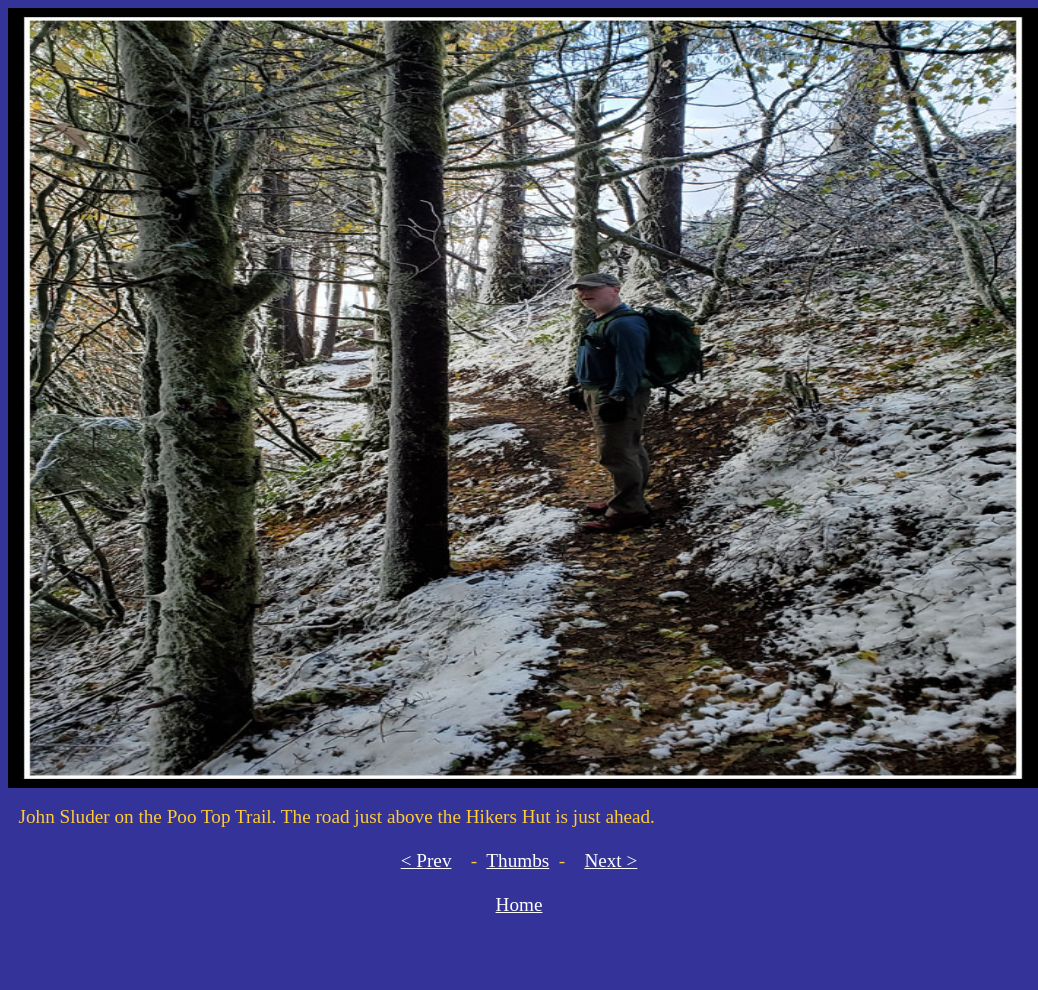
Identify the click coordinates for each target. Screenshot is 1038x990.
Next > (610, 860)
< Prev (426, 860)
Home (519, 904)
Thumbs (517, 860)
